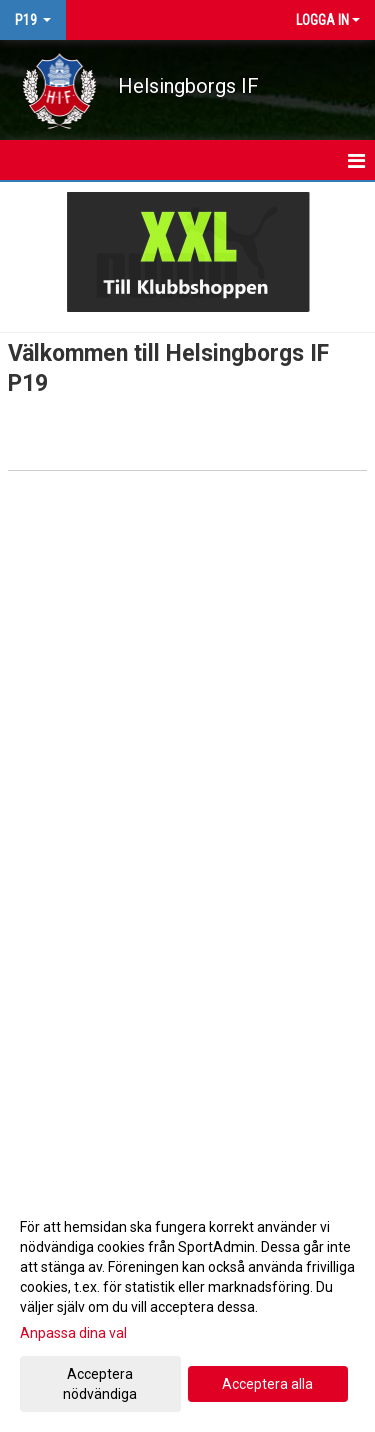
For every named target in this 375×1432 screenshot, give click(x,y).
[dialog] (187, 1309)
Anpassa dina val (73, 1333)
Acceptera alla (267, 1384)
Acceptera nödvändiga (100, 1384)
